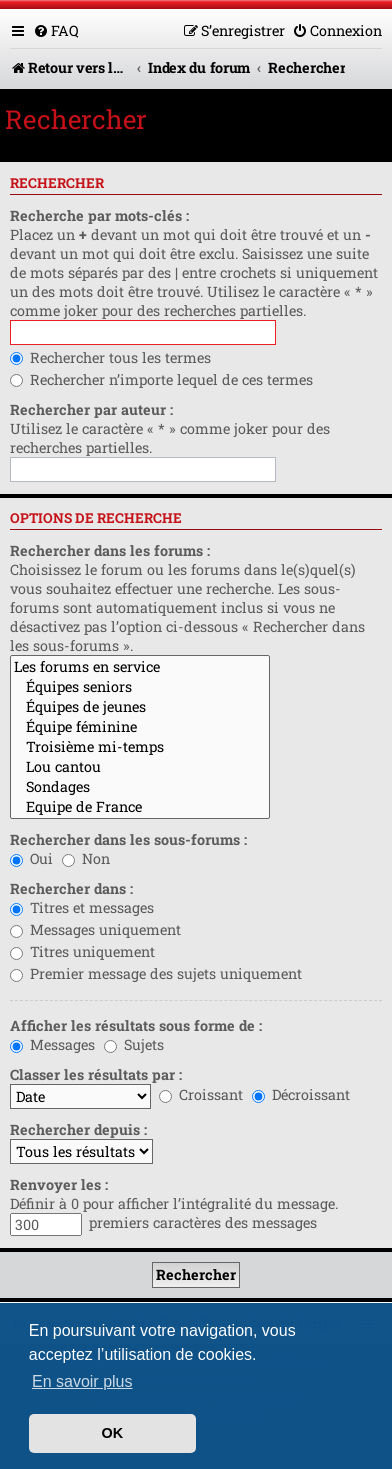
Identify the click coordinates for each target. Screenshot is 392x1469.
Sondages (140, 787)
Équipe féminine (140, 727)
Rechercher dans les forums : (110, 550)
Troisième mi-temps (140, 747)
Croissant (201, 1094)
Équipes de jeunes (140, 707)
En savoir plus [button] (82, 1381)
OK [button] (113, 1433)
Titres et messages (82, 907)
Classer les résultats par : (96, 1074)
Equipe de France (140, 807)
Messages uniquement (95, 929)
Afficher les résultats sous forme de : (136, 1025)
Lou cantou (140, 767)
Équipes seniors (140, 687)
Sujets (134, 1044)
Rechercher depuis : (78, 1129)
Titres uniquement (82, 951)
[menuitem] (56, 30)
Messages (52, 1044)
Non (86, 858)
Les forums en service (140, 667)
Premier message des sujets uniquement (156, 973)
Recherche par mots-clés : (99, 215)
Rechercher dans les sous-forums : (128, 839)
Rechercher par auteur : (91, 409)
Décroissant (301, 1094)
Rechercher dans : (71, 888)
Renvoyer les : (59, 1184)
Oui (31, 858)
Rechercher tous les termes (110, 357)
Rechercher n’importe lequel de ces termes (161, 379)
